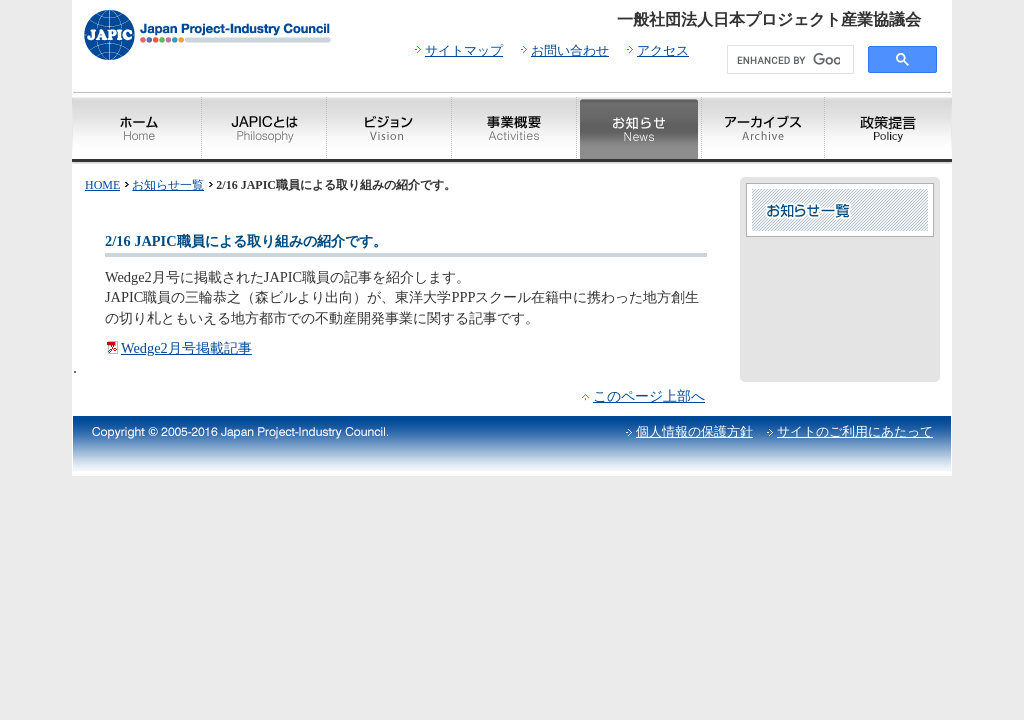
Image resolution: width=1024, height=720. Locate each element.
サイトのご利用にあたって (855, 431)
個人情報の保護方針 (694, 431)
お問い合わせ (570, 50)
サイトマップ (464, 50)
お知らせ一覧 (168, 185)
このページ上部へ (649, 396)
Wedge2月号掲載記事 (186, 348)
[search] (788, 60)
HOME (102, 185)
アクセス (663, 50)
